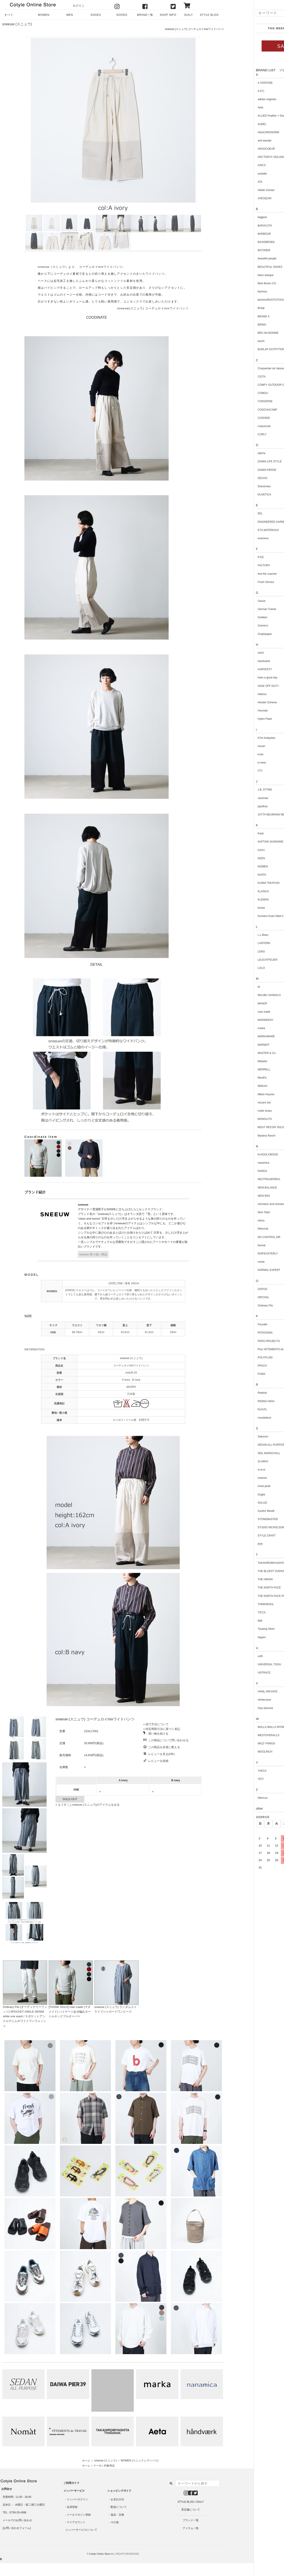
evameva (236, 538)
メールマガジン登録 (79, 2514)
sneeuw (235, 1477)
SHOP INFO (168, 14)
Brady (234, 308)
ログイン (78, 5)
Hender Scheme (240, 702)
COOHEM (237, 417)
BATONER (237, 250)
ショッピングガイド (119, 2490)
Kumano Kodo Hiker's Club (246, 916)
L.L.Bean (236, 934)
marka (234, 1028)
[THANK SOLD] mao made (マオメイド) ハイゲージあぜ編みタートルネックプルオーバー (70, 2011)
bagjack (235, 217)
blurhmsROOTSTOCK (244, 299)
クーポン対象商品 (104, 2465)
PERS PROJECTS (242, 1341)
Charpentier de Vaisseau (245, 368)
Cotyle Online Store (99, 2553)
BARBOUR (237, 233)
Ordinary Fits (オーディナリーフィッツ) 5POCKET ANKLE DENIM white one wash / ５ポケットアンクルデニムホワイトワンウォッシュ (25, 2016)
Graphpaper (238, 634)
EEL (233, 513)
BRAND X (236, 316)
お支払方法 (117, 2499)
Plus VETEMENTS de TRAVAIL (249, 1349)
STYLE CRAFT (239, 1535)
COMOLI (236, 393)
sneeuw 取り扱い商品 (93, 1254)
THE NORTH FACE (242, 1587)
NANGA (235, 1171)
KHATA (235, 874)
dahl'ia (234, 453)
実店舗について (190, 2509)
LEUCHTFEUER (240, 959)
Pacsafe (235, 1324)
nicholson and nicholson (245, 1204)
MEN (69, 14)
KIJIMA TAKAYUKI (241, 883)
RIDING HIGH (239, 1401)
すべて (8, 14)
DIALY (188, 14)
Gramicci (236, 625)
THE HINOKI (238, 1579)
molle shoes (238, 1110)
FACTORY (237, 565)
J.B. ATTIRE (238, 789)
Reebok (235, 1392)
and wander (238, 140)
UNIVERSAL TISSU (242, 1664)
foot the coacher (240, 573)
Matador (235, 1061)
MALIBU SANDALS (242, 995)
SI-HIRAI (236, 1461)
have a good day (240, 677)
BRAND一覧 (145, 14)
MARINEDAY (238, 1020)
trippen (235, 1637)
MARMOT (236, 1044)
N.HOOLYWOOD (241, 1154)
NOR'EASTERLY (241, 1253)
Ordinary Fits (238, 1305)
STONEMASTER (241, 1519)
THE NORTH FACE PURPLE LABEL (252, 1596)
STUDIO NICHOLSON (244, 1527)
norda (234, 1261)
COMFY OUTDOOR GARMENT (249, 384)
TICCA (235, 1612)
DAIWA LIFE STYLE (242, 461)
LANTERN (237, 943)
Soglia (234, 1494)
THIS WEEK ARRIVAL (256, 28)
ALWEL (235, 124)
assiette (235, 173)
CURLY (235, 434)
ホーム (86, 2460)
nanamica (236, 1162)
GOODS (121, 14)
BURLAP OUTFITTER (244, 349)
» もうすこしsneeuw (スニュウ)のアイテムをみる (87, 1804)
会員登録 (72, 2506)
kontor (234, 907)
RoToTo (235, 1409)
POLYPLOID (238, 1357)
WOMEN (43, 14)
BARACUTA (238, 225)
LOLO (234, 968)
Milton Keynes (239, 1094)
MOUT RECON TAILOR (245, 1127)
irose (233, 754)
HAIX (234, 652)
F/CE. (234, 557)
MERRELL (237, 1069)
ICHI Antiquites (239, 737)
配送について (119, 2506)
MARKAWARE (239, 1036)
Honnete (236, 710)
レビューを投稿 (158, 1761)
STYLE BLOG (209, 14)
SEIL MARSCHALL (242, 1453)
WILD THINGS (239, 1743)
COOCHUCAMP (240, 409)
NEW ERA (237, 1195)
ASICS (235, 165)
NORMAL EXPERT (242, 1270)
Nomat (234, 1245)
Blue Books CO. (240, 283)
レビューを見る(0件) (161, 1754)
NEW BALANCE (240, 1187)
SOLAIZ (235, 1502)
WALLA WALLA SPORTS (245, 1727)
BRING (235, 324)
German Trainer (240, 609)
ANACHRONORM (241, 132)
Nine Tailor (237, 1212)
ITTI (233, 770)
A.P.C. (234, 91)
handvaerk (237, 661)
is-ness (235, 762)
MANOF (235, 1003)
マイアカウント (76, 2522)
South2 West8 (239, 1511)
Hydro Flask (238, 718)
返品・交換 (117, 2514)
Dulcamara (237, 486)
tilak (233, 1620)
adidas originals (240, 99)
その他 (115, 2522)
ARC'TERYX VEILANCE (245, 157)
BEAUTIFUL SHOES (243, 266)
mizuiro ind (237, 1102)
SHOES (96, 14)
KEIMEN (236, 866)
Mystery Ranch (239, 1135)
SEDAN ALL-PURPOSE (245, 1444)
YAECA (235, 1770)
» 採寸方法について (156, 1724)
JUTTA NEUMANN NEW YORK (249, 814)
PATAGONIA (238, 1332)
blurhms (235, 291)
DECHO (235, 478)
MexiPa (235, 1077)
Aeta (233, 107)
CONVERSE (238, 401)
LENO (234, 951)
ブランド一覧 (191, 2520)
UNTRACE (237, 1672)
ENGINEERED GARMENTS (247, 521)
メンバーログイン (77, 2499)
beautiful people (240, 258)
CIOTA (235, 376)
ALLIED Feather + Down (245, 115)
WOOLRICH (238, 1751)
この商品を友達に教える (164, 1747)
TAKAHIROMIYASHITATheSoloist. (251, 1562)
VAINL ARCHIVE (240, 1691)
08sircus (236, 1797)
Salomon (236, 1436)
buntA (234, 341)
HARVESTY (238, 669)
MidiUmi (235, 1085)
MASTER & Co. (240, 1053)
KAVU (234, 850)
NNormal (236, 1228)
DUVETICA (237, 494)
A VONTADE (238, 82)
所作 (233, 1544)
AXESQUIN (237, 198)
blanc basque (238, 275)
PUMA (234, 1373)
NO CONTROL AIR (242, 1237)
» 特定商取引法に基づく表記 (161, 1729)
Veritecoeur (237, 1699)
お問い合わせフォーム (16, 2528)
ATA (233, 181)
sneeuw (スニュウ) (17, 24)
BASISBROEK (239, 242)
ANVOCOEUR (239, 148)
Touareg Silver (239, 1628)
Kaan (234, 833)
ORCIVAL (236, 1297)
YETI (234, 1779)
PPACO (235, 1365)
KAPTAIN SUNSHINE (243, 841)
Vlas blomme (238, 1708)
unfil (233, 1656)
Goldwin (235, 617)
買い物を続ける (158, 1733)
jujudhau (236, 806)
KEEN (234, 858)
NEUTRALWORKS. (242, 1179)
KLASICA (236, 891)
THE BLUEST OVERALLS (246, 1571)
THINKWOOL (239, 1604)
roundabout (237, 1417)
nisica (234, 1220)
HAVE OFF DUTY (241, 686)
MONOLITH (238, 1119)
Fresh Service (239, 582)
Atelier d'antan (239, 190)
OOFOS (235, 1289)
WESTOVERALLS (241, 1735)
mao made (237, 1011)
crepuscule (237, 426)
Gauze (234, 600)
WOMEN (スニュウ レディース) (139, 2460)
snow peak (237, 1486)
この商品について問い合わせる (168, 1740)
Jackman (236, 798)
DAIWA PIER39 (240, 469)
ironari (234, 746)
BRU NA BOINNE (241, 332)
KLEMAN (236, 899)
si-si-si (234, 1469)
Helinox (235, 694)
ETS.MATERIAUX (241, 530)
